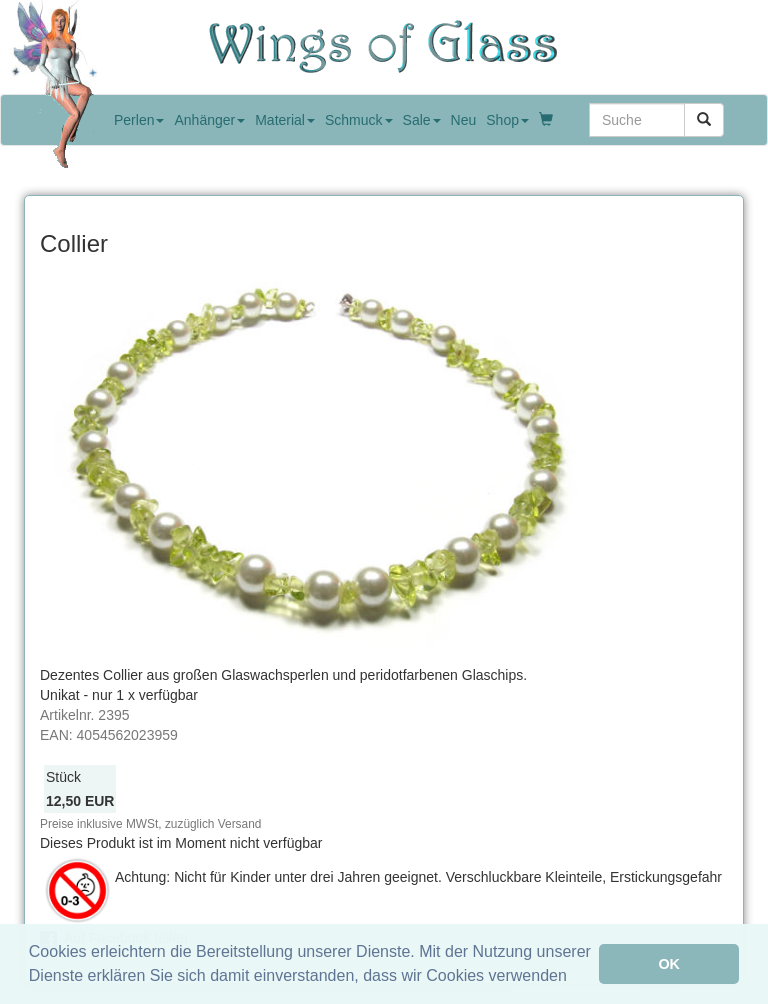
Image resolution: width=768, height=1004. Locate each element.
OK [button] (669, 964)
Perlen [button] (139, 120)
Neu (464, 120)
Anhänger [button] (209, 120)
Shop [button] (507, 120)
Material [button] (285, 120)
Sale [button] (422, 120)
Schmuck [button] (359, 120)
